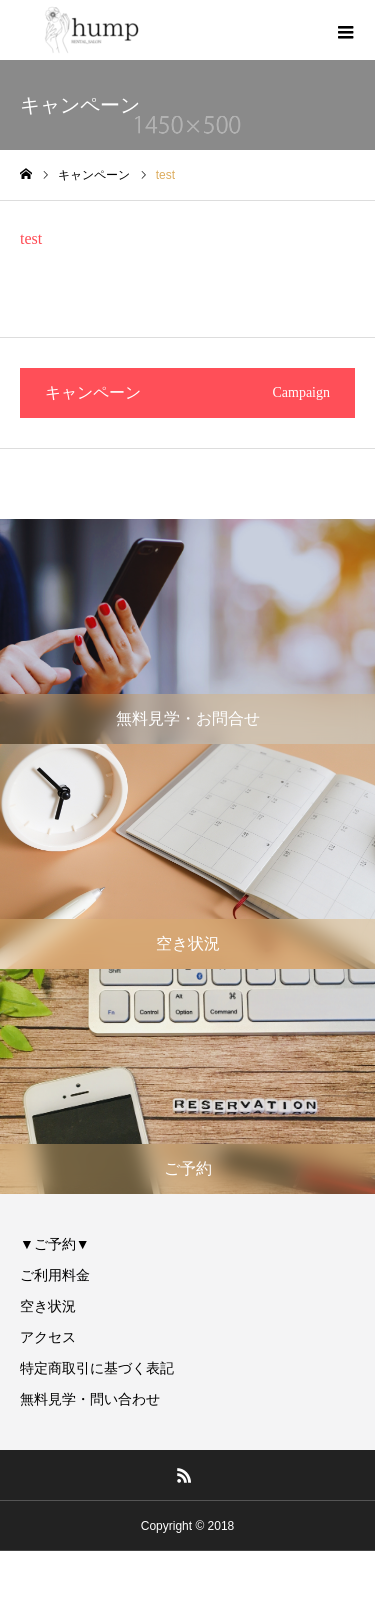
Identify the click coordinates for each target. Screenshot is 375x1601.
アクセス (48, 1337)
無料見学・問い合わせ (90, 1399)
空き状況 (48, 1306)
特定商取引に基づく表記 (97, 1368)
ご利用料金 (55, 1275)
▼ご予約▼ (55, 1244)
